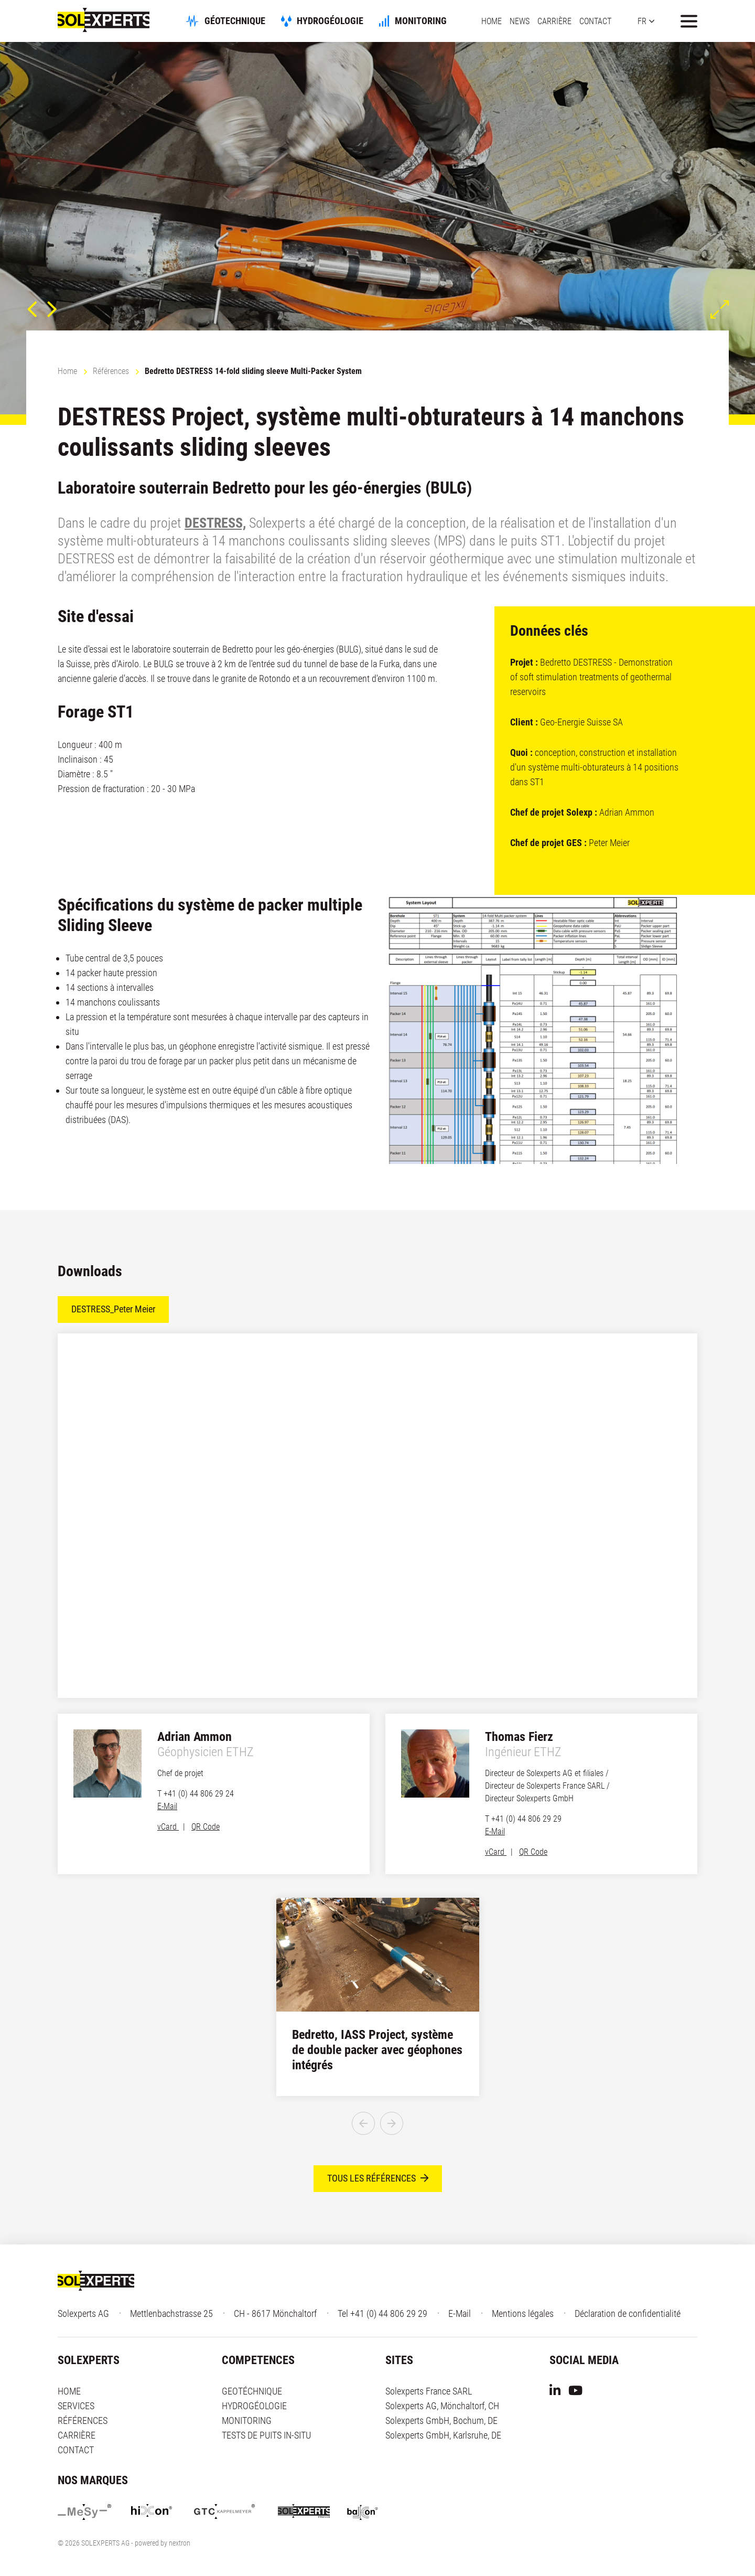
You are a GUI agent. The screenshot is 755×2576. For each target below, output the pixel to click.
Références (111, 371)
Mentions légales (523, 2314)
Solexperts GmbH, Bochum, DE (441, 2421)
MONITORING (439, 20)
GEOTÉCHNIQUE (252, 2391)
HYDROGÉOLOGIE (348, 20)
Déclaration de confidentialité (628, 2314)
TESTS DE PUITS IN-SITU (266, 2435)
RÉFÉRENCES (82, 2421)
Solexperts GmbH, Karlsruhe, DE (443, 2435)
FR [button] (642, 21)
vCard (168, 1827)
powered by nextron (162, 2543)
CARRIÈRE (554, 21)
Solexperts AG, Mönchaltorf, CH (442, 2406)
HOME (491, 21)
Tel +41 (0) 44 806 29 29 (382, 2314)
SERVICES (76, 2406)
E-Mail (167, 1806)
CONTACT (595, 21)
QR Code (205, 1827)
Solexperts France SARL (428, 2391)
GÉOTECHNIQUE (253, 20)
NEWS (520, 21)
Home (67, 371)
